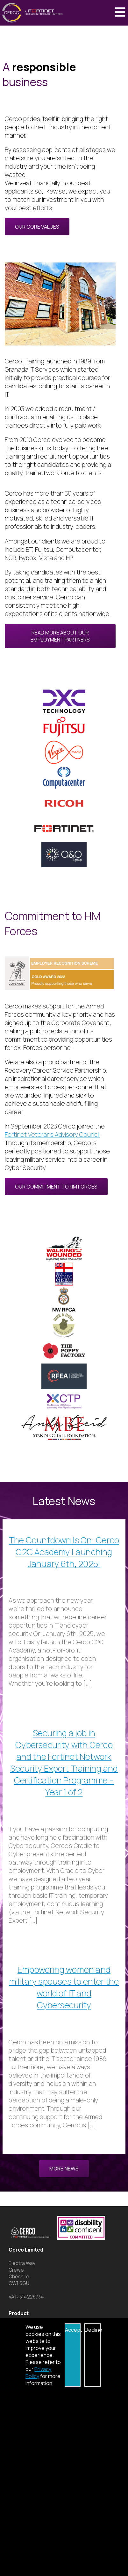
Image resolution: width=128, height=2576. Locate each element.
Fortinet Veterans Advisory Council (52, 1134)
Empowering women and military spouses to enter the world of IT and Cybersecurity (64, 1987)
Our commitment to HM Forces (56, 1186)
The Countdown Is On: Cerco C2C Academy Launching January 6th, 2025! (64, 1551)
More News (64, 2168)
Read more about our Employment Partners (60, 636)
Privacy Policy (38, 2373)
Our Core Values (37, 226)
